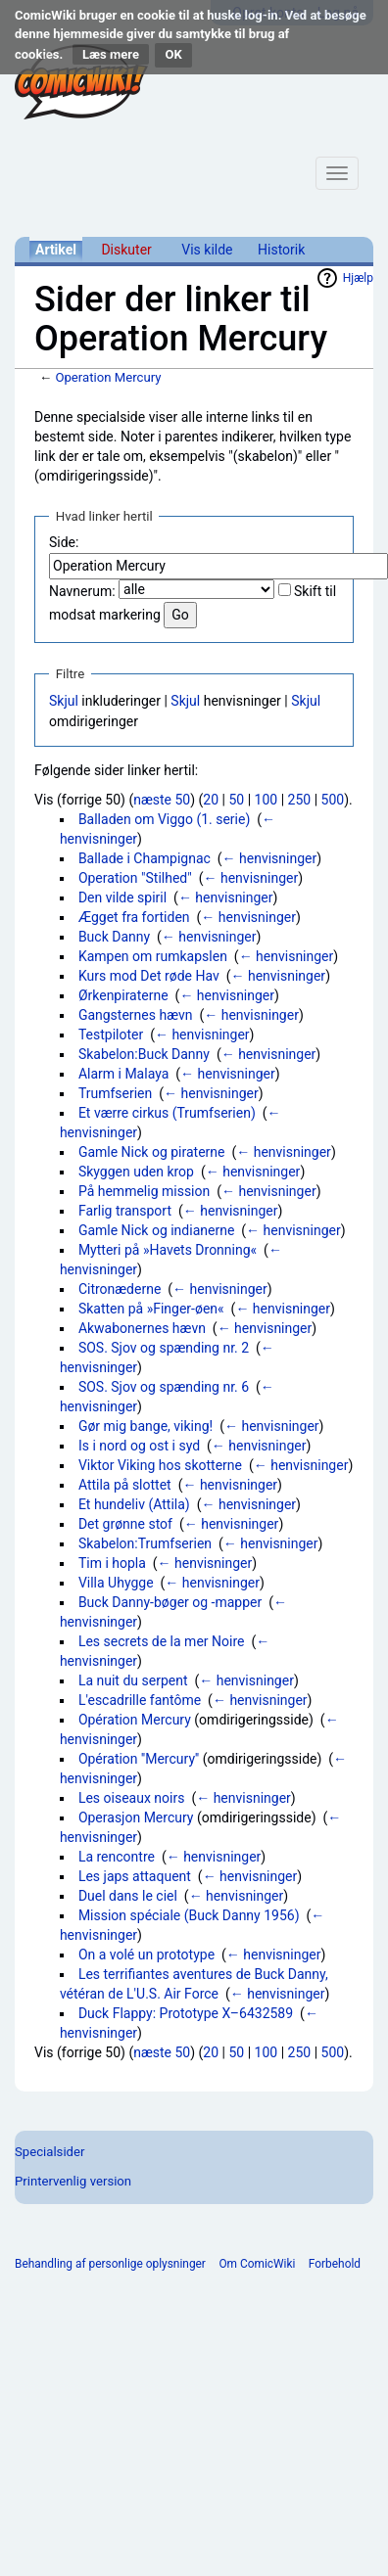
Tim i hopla (112, 1563)
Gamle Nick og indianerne (156, 1230)
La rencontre (116, 1856)
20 (210, 799)
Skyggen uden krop (136, 1171)
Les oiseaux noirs (131, 1798)
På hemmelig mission (144, 1191)
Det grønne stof (125, 1524)
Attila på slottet (124, 1485)
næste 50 (161, 799)
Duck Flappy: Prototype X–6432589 (185, 2013)
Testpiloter (110, 1034)
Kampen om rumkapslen (152, 956)
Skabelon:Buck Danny (144, 1054)
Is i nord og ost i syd (139, 1445)
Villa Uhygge (116, 1582)
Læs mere (110, 54)
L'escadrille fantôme (139, 1700)
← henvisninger (269, 858)
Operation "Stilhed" (135, 878)
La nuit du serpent (133, 1680)
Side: (63, 542)
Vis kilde (206, 249)
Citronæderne (119, 1289)
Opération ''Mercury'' (138, 1759)
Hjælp (358, 278)
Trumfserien (115, 1093)
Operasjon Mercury (136, 1817)
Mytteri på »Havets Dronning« (167, 1250)
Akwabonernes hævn (142, 1328)
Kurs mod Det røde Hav (148, 976)
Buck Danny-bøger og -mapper (170, 1602)
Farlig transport (124, 1211)
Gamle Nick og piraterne (151, 1152)
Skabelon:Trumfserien (145, 1543)
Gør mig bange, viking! (145, 1426)
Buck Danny (114, 936)
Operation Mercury (108, 377)
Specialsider (49, 2151)
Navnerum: (82, 591)
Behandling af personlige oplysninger (110, 2264)
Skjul (63, 701)
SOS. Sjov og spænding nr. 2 (163, 1348)
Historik (281, 249)
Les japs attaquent (134, 1876)
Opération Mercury (134, 1719)
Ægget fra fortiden (134, 917)
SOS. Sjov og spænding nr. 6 (163, 1387)
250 (300, 799)
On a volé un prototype (146, 1954)
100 (266, 799)
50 (236, 799)
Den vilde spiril (122, 897)
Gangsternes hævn (135, 1015)
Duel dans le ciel (127, 1896)
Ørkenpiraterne (123, 995)
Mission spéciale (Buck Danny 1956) (189, 1915)
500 (333, 799)
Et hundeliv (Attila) (134, 1504)
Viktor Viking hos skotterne (160, 1465)
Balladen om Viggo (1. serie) (164, 819)
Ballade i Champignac (144, 858)
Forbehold (335, 2264)
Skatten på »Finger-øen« (151, 1308)
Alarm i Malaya (123, 1073)
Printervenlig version (73, 2181)
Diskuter (126, 249)
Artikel (55, 249)
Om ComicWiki (256, 2264)
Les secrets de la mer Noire (161, 1641)
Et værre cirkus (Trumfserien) (167, 1113)
